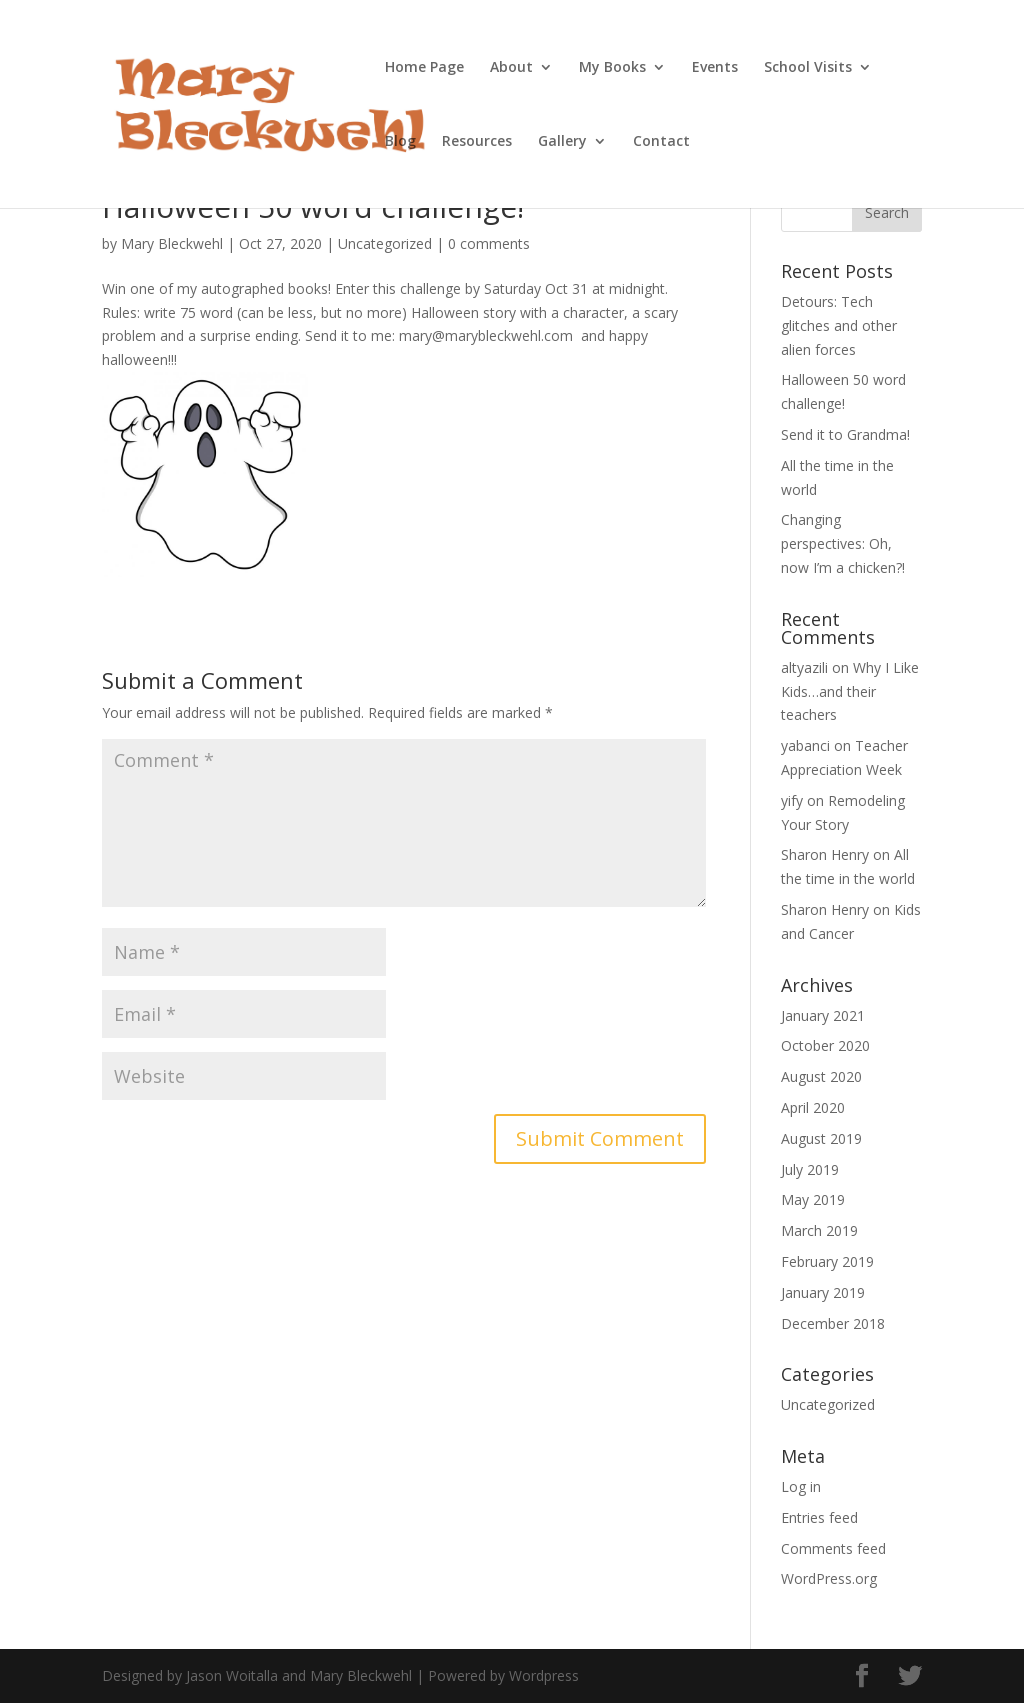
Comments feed (833, 1548)
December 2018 (833, 1323)
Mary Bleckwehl (172, 243)
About (511, 68)
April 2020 (813, 1107)
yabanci (805, 745)
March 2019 (819, 1230)
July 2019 (810, 1169)
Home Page (424, 68)
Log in (801, 1486)
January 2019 (823, 1292)
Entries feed (819, 1517)
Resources (477, 142)
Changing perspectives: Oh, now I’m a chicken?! (843, 543)
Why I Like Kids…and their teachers (850, 691)
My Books (612, 68)
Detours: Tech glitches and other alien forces (839, 325)
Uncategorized (385, 243)
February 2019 (827, 1261)
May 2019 (813, 1199)
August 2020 (821, 1076)
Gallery (562, 142)
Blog (400, 142)
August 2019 (821, 1138)
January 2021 (823, 1015)
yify (792, 800)
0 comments (489, 243)
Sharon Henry (825, 854)
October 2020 (825, 1045)
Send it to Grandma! (845, 434)
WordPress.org (829, 1578)
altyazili (804, 667)
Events (715, 68)
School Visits (808, 68)
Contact (661, 142)
